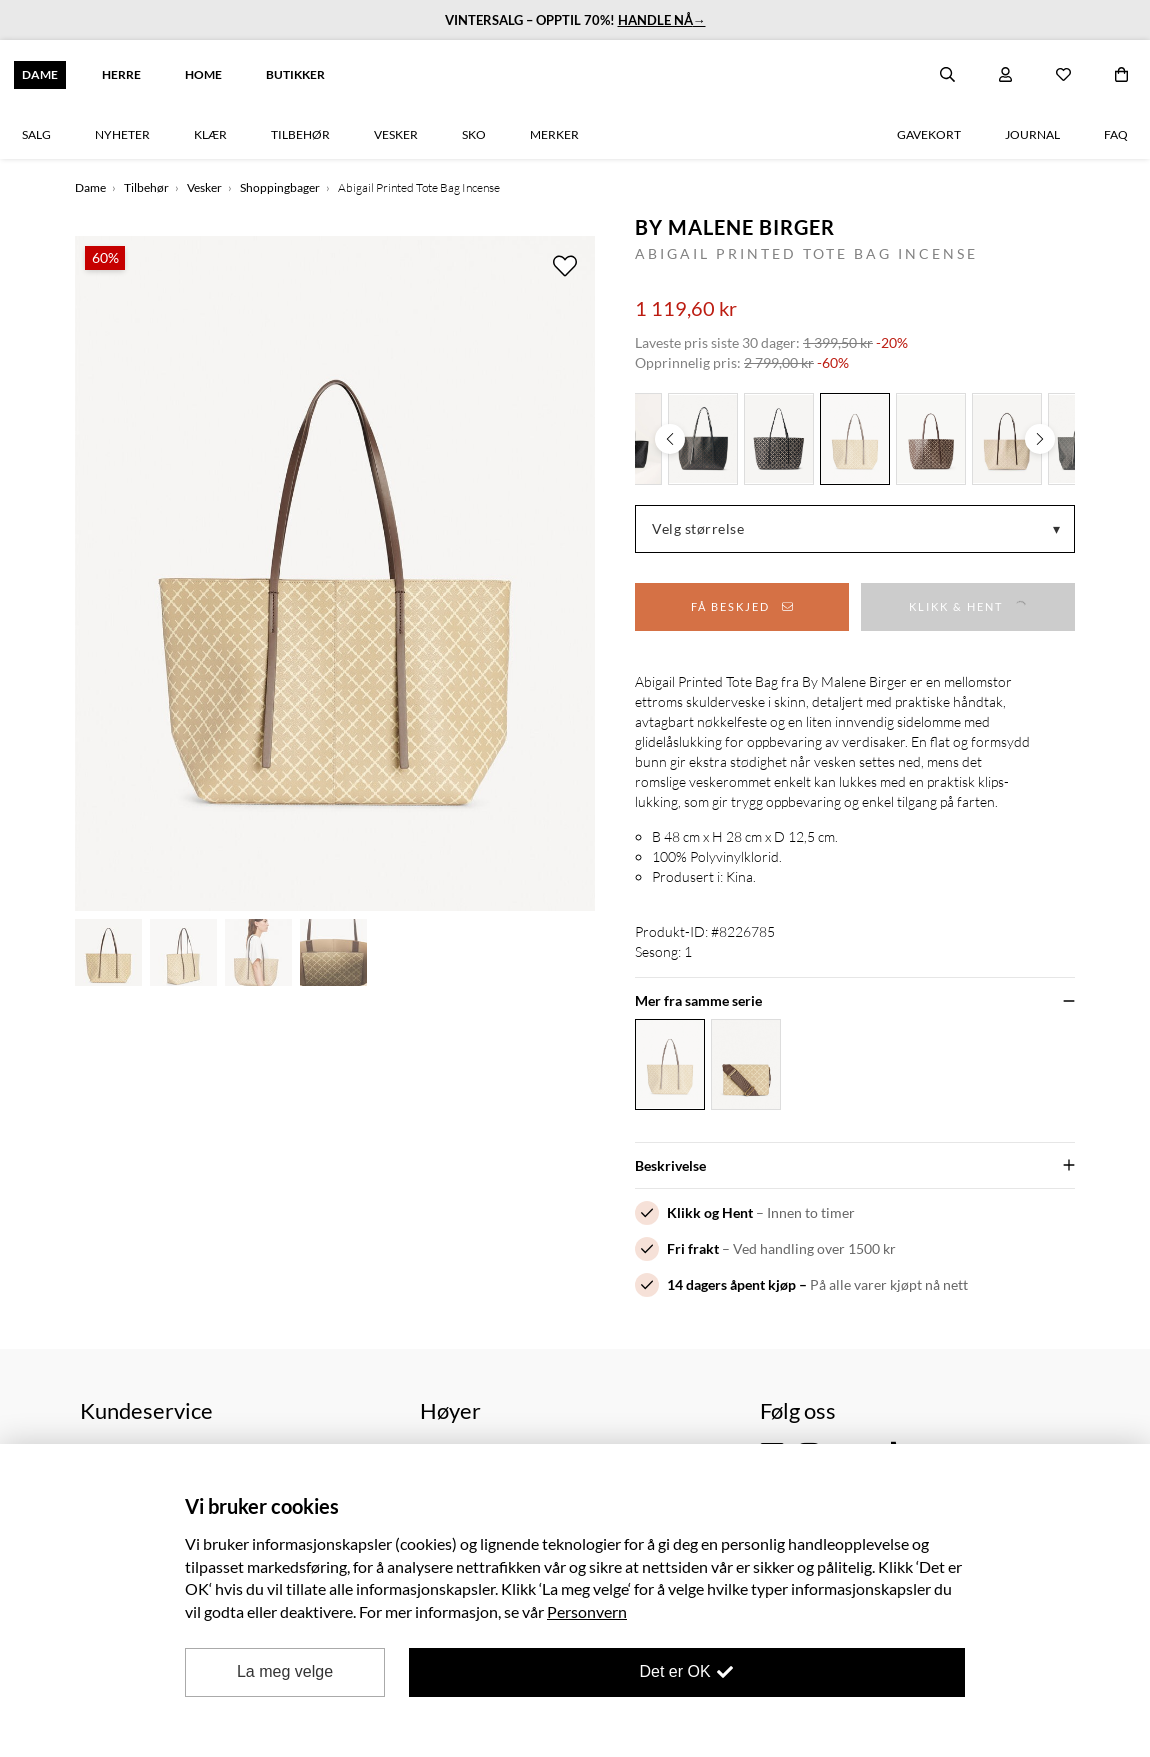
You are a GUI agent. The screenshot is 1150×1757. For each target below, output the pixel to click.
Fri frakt (693, 1248)
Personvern (587, 1611)
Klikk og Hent (710, 1212)
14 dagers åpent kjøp (731, 1284)
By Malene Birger (735, 227)
